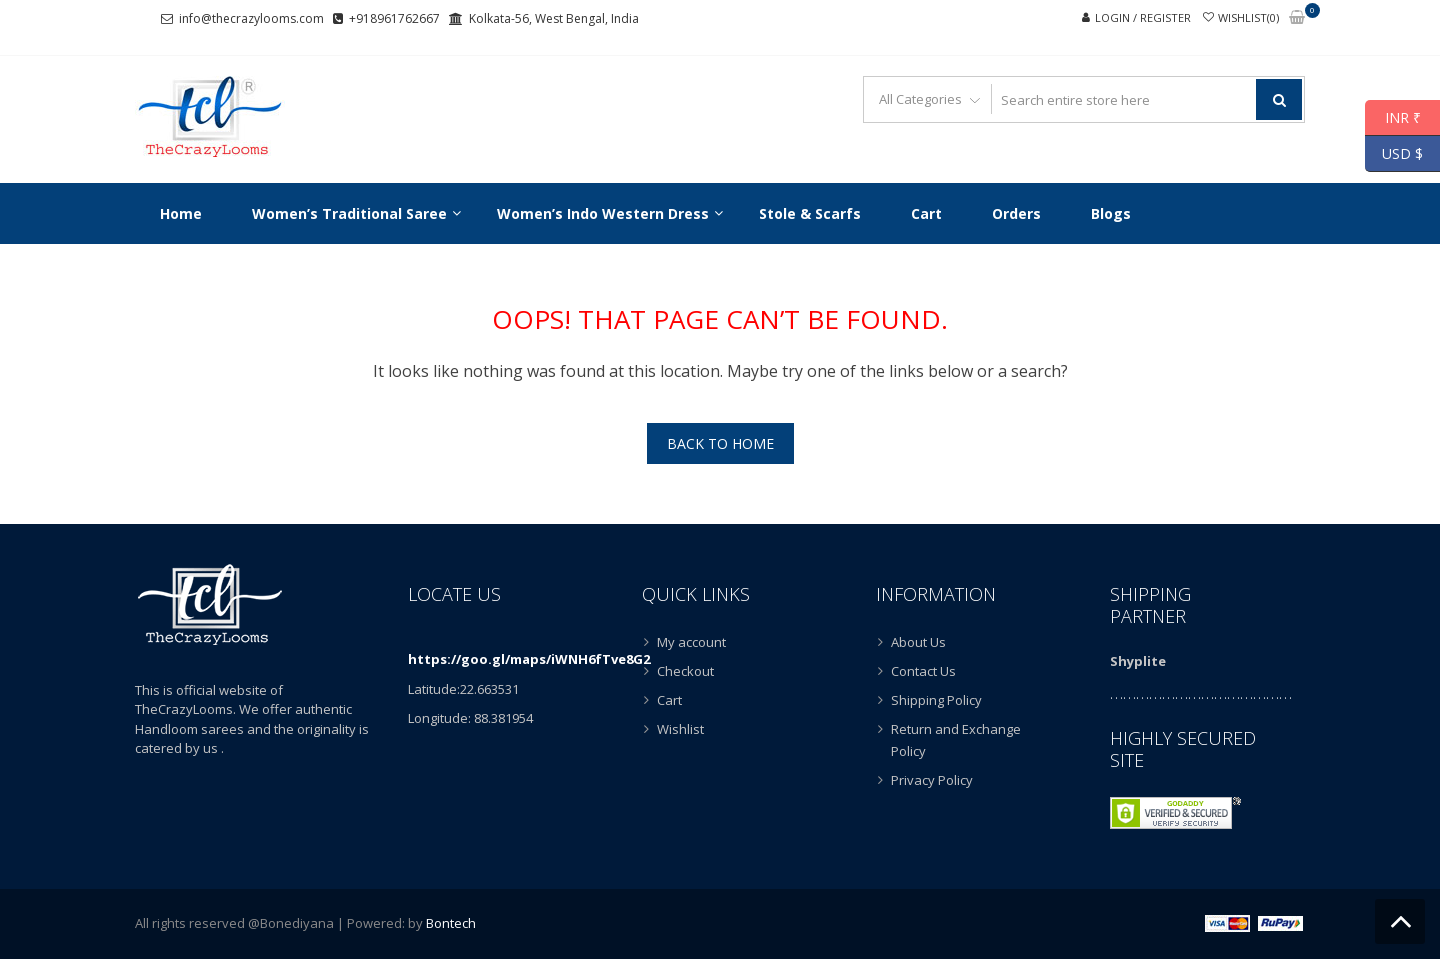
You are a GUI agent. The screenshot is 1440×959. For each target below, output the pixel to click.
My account (691, 642)
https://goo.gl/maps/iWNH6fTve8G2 (529, 659)
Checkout (685, 671)
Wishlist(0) (1248, 17)
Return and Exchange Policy (956, 740)
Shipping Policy (936, 700)
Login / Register (1143, 17)
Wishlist (680, 729)
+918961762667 (394, 18)
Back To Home (720, 443)
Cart (669, 700)
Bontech (451, 923)
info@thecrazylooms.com (251, 18)
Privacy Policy (932, 780)
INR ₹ (1393, 118)
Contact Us (923, 671)
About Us (918, 642)
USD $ (1394, 154)
